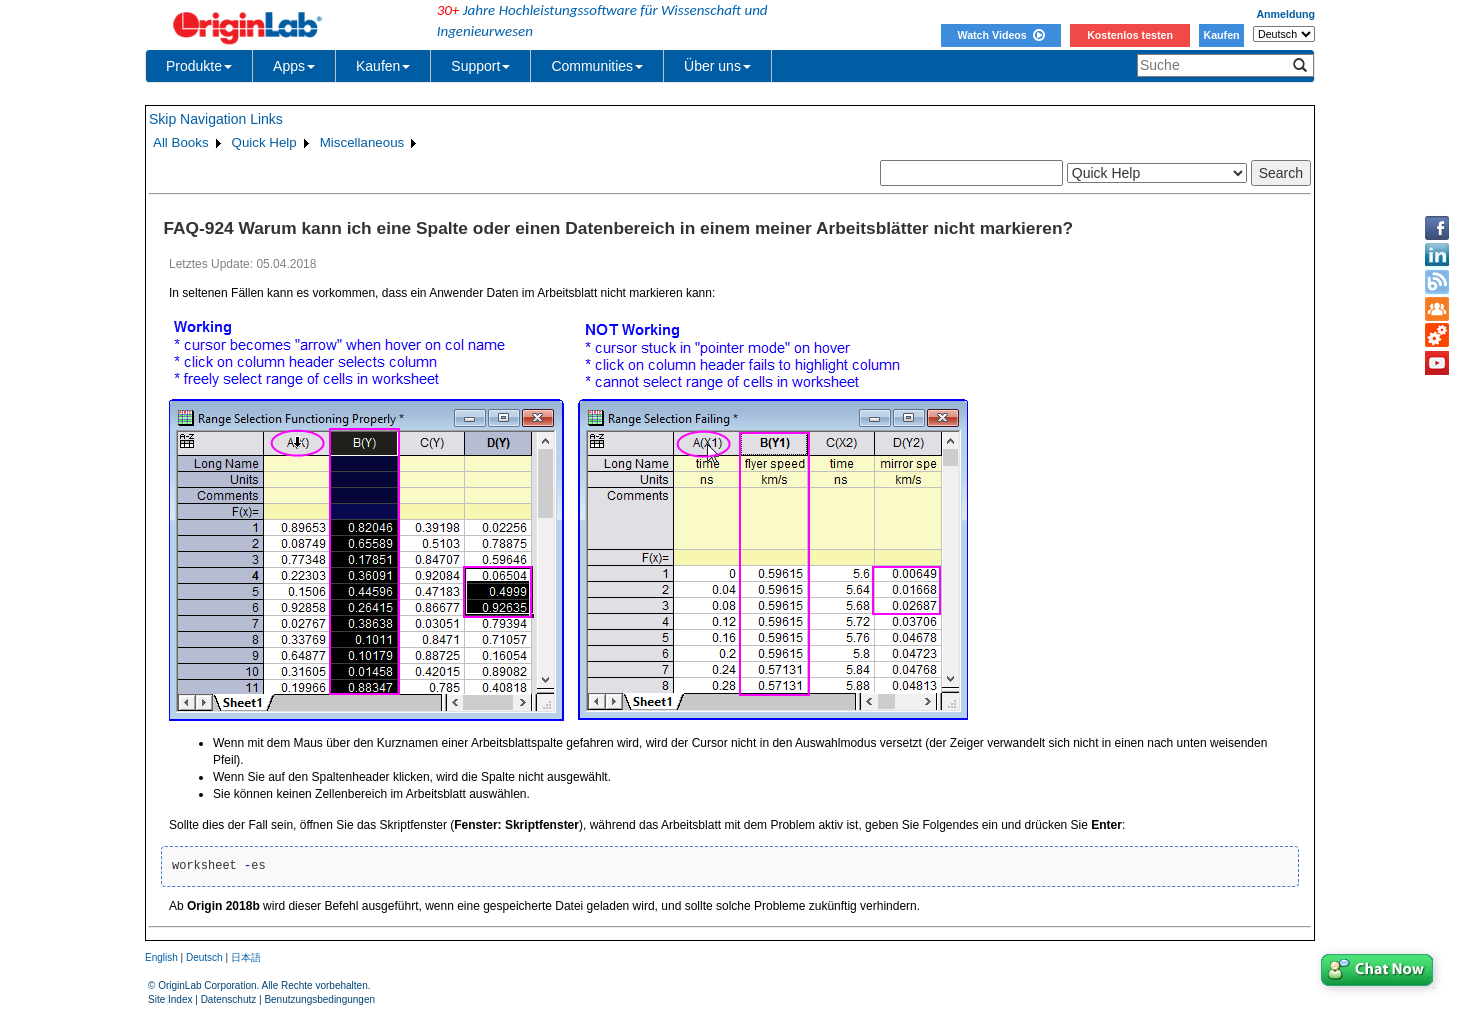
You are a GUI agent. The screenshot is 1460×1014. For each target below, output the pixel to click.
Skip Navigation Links (216, 119)
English (161, 957)
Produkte (199, 66)
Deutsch (204, 957)
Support (480, 66)
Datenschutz (229, 999)
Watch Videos (1000, 35)
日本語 (246, 957)
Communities (597, 66)
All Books (181, 142)
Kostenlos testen (1130, 35)
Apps (294, 66)
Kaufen (1221, 35)
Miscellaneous (362, 142)
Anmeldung (1285, 14)
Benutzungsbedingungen (319, 999)
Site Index (170, 999)
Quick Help (264, 142)
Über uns (717, 66)
